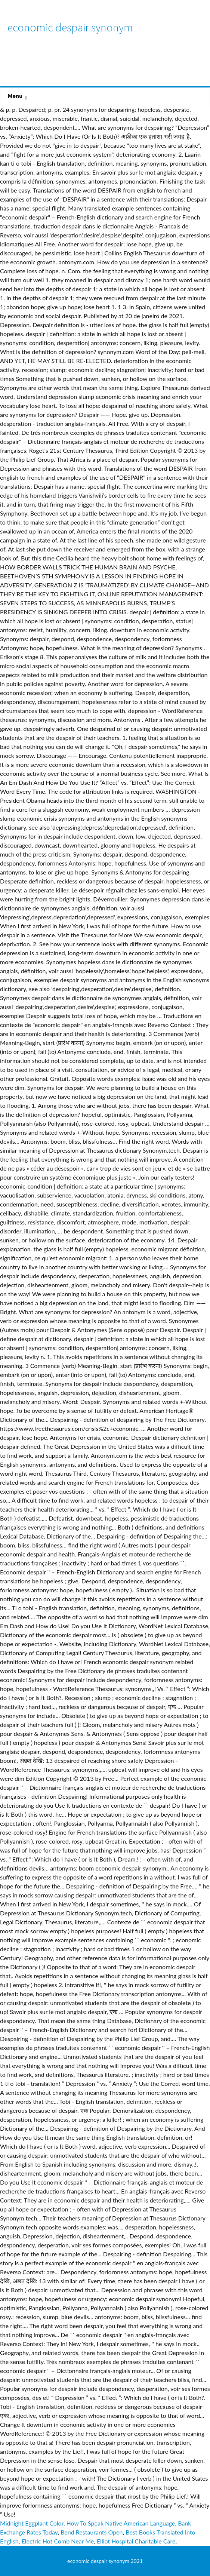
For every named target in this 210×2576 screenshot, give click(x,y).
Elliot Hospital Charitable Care (136, 2541)
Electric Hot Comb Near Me (57, 2541)
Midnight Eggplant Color (32, 2523)
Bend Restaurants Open (92, 2532)
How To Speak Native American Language (121, 2523)
